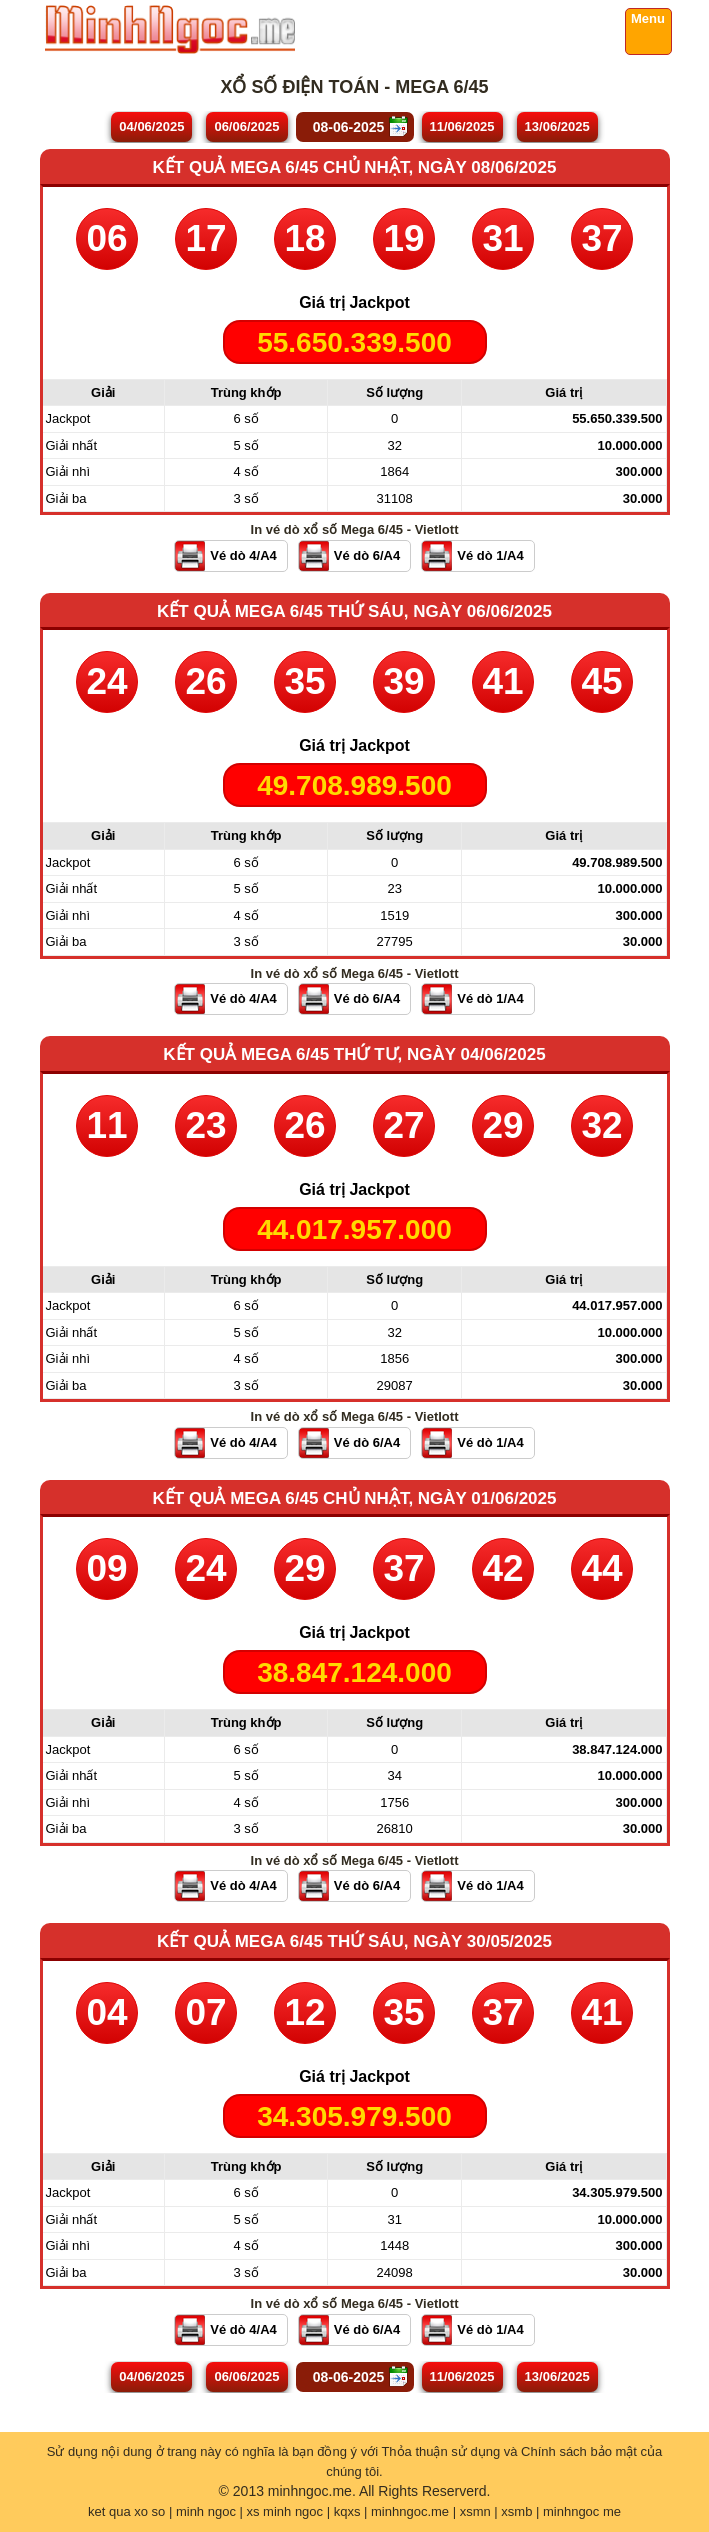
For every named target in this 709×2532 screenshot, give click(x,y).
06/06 (246, 126)
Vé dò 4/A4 (243, 555)
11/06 (462, 126)
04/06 (151, 126)
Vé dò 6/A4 (367, 555)
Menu (648, 18)
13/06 (557, 126)
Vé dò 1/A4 (490, 555)
